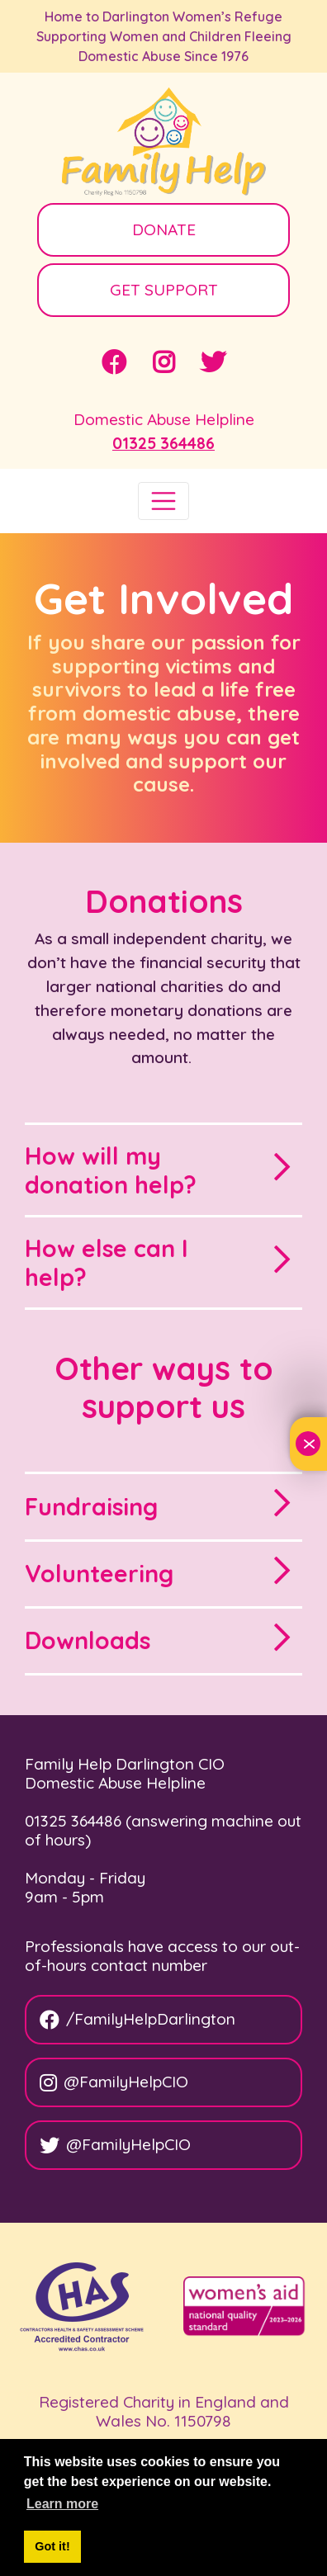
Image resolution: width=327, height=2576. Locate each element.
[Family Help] (163, 143)
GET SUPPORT (164, 290)
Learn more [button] (62, 2504)
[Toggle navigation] (163, 501)
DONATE (164, 229)
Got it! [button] (52, 2546)
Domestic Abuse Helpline (163, 419)
